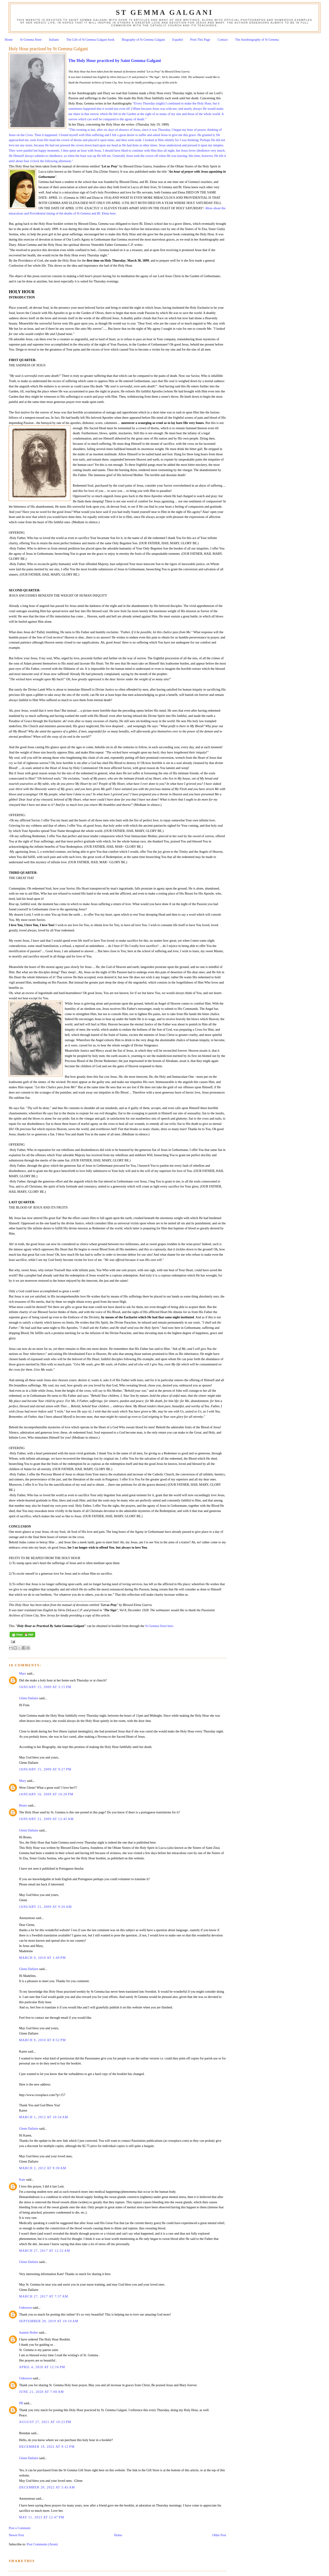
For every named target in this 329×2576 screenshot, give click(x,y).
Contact (223, 39)
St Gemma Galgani (164, 12)
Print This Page (200, 39)
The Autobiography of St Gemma (257, 39)
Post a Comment (19, 2528)
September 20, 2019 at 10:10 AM (48, 2321)
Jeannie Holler (28, 2332)
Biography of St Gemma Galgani (143, 39)
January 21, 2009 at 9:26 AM (45, 1907)
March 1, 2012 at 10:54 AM (43, 2117)
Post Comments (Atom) (42, 2544)
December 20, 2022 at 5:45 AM (47, 2487)
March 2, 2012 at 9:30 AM (42, 2168)
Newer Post (16, 2535)
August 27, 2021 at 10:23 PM (45, 2422)
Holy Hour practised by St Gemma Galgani (48, 48)
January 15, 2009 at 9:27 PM (45, 1769)
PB (21, 2403)
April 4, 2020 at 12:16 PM (42, 2367)
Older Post (219, 2535)
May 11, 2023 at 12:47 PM (41, 2517)
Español (177, 39)
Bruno (23, 1805)
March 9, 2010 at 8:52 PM (42, 2040)
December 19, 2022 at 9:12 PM (46, 2446)
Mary (22, 1673)
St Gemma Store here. (159, 1626)
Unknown (25, 2307)
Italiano (54, 39)
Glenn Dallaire (28, 1698)
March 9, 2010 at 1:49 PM (42, 1957)
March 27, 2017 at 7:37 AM (43, 2296)
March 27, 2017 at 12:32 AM (44, 2250)
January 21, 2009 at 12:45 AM (46, 1819)
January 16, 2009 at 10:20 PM (46, 1794)
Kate (22, 2179)
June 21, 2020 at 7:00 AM (41, 2392)
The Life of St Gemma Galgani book (90, 39)
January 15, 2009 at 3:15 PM (45, 1687)
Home (9, 39)
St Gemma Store (31, 39)
